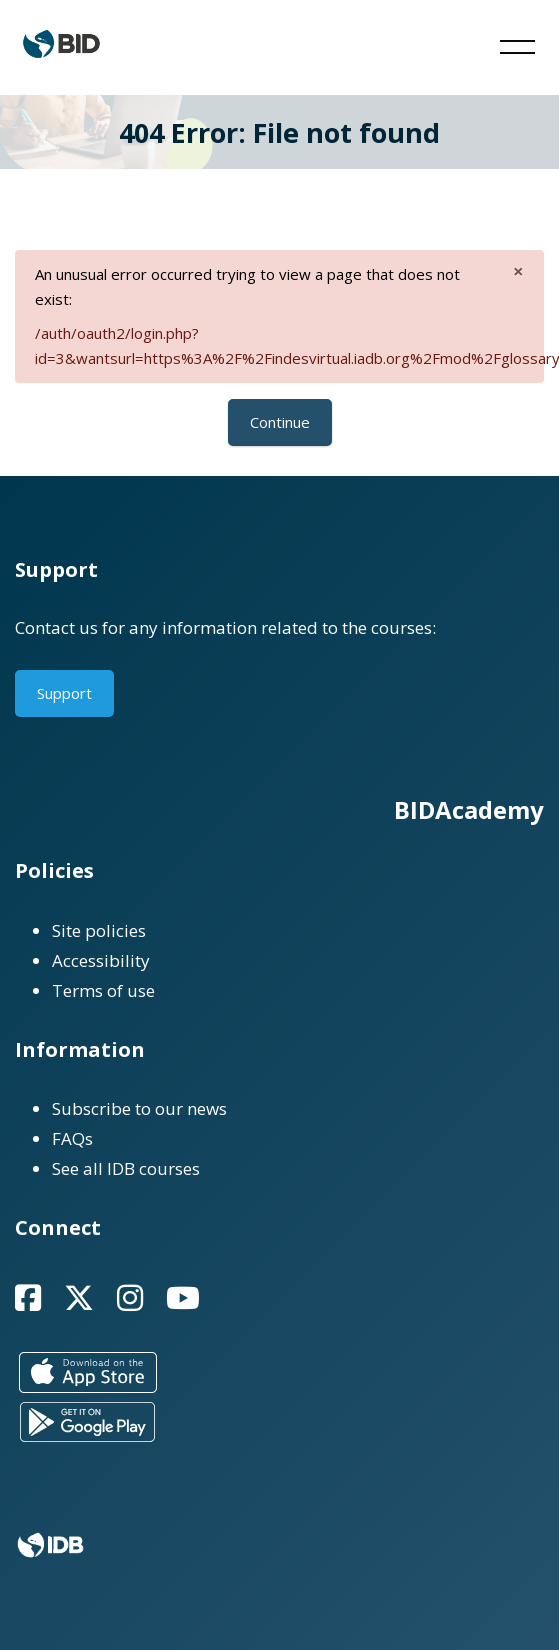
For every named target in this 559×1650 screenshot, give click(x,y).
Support (64, 693)
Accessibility (101, 960)
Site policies (99, 930)
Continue (280, 422)
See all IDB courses (126, 1168)
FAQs (72, 1138)
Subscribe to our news (139, 1108)
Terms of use (103, 990)
